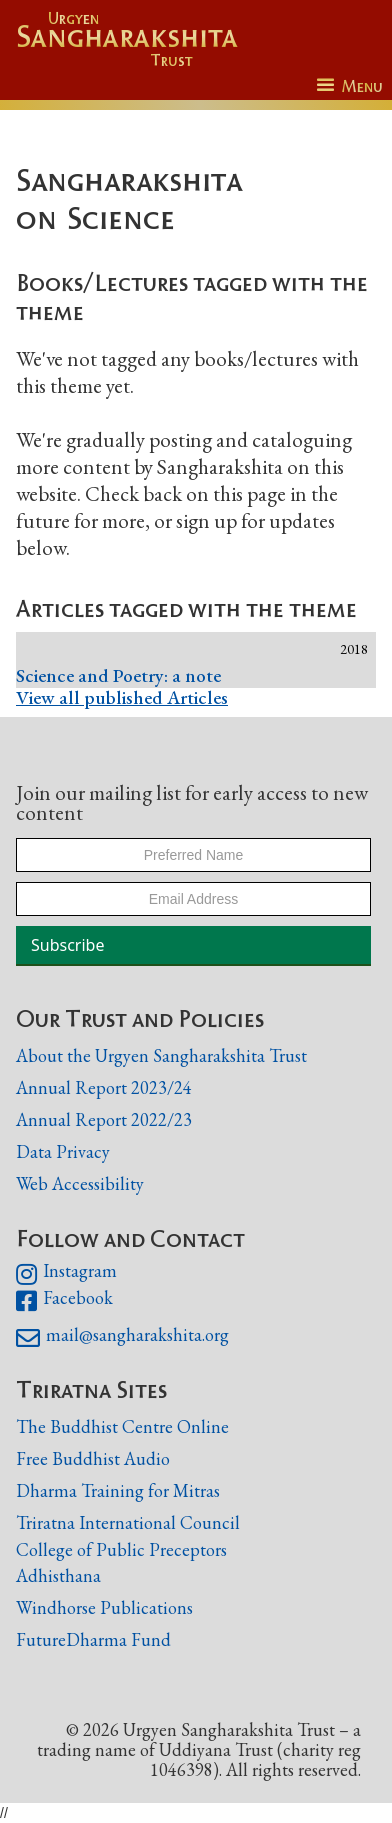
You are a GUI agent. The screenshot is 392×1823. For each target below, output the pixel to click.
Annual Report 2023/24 (104, 1087)
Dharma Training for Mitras (118, 1490)
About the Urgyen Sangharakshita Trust (161, 1055)
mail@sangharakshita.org (122, 1338)
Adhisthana (58, 1575)
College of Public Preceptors (121, 1550)
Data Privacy (63, 1151)
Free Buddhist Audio (93, 1458)
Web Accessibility (80, 1183)
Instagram (66, 1274)
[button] (349, 86)
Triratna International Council (128, 1522)
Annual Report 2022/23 (104, 1119)
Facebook (64, 1301)
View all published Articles (122, 697)
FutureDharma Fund (93, 1639)
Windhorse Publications (104, 1607)
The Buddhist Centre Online (122, 1426)
